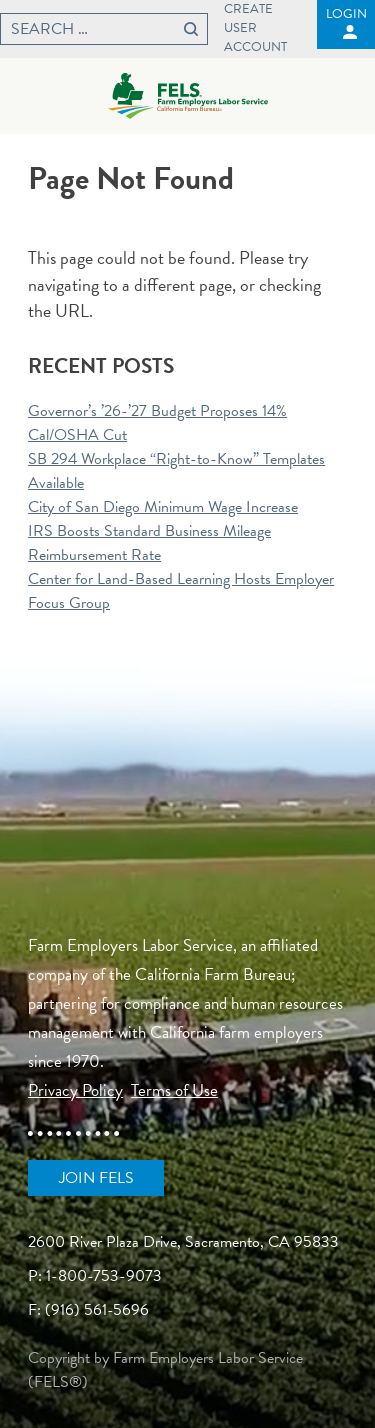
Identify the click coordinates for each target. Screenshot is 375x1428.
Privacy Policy (75, 1090)
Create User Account (255, 28)
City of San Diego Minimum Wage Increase (163, 507)
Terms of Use (174, 1090)
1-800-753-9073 (104, 1276)
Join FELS (96, 1178)
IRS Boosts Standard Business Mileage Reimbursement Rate (149, 543)
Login (346, 14)
